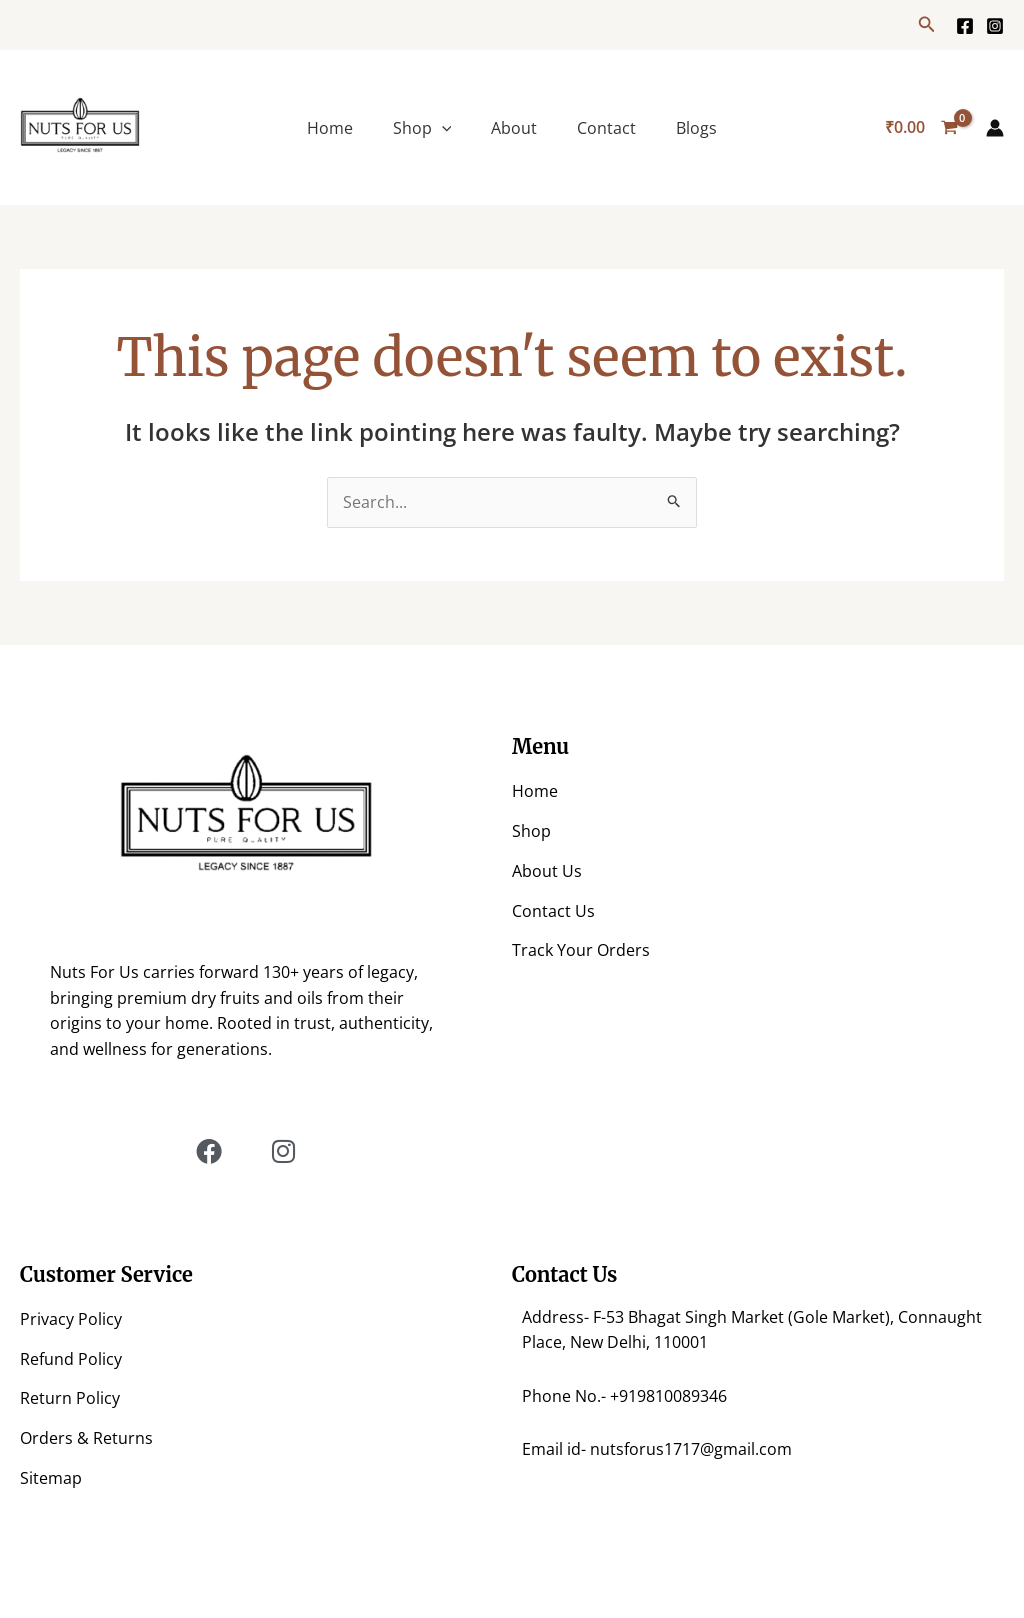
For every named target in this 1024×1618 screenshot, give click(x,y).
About (514, 128)
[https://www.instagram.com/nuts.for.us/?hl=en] (995, 26)
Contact (606, 128)
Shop (422, 128)
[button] (927, 25)
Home (330, 128)
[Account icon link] (995, 128)
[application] (442, 128)
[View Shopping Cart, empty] (921, 128)
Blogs (696, 128)
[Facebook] (965, 26)
